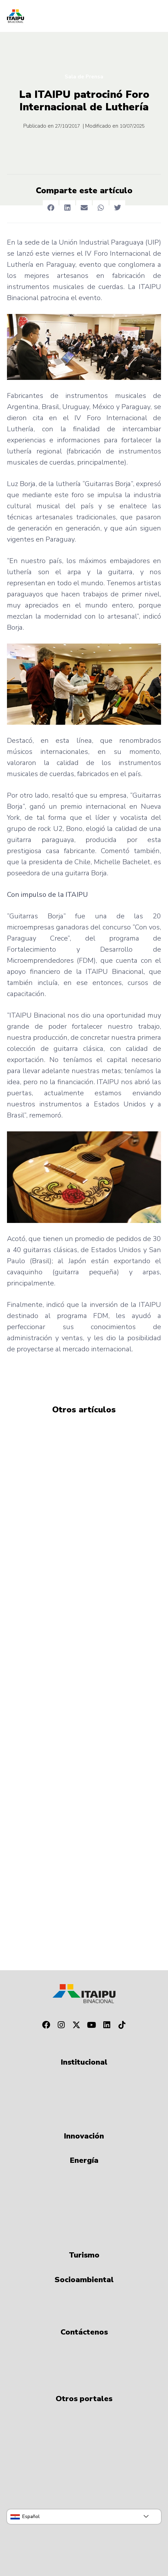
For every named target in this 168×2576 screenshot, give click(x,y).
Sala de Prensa (84, 76)
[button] (50, 208)
